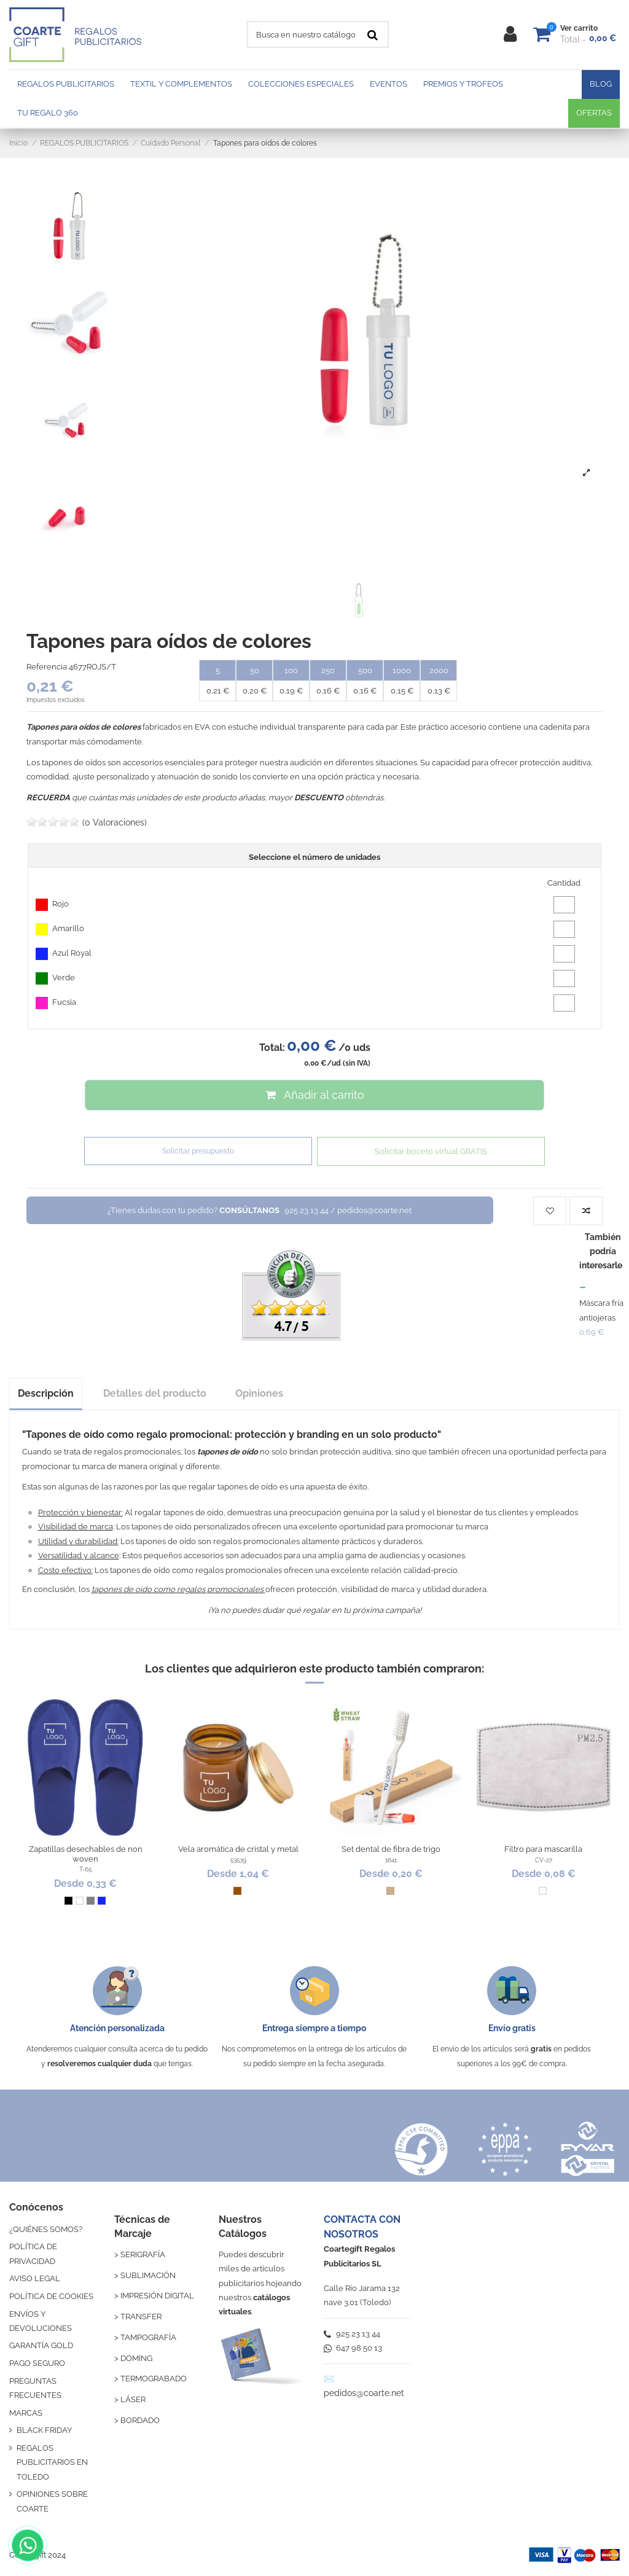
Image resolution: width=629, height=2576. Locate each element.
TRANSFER (141, 2316)
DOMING (136, 2358)
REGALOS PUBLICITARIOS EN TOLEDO (52, 2462)
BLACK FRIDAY (44, 2430)
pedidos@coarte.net (364, 2393)
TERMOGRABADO (153, 2378)
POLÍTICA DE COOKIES (51, 2296)
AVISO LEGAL (34, 2278)
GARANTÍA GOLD (41, 2345)
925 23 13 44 (352, 2333)
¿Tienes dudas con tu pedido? (259, 1210)
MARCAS (25, 2413)
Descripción (46, 1393)
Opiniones (259, 1393)
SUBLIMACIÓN (148, 2275)
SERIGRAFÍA (142, 2254)
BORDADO (140, 2420)
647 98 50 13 (353, 2347)
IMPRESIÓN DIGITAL (157, 2295)
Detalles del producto (154, 1393)
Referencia (46, 666)
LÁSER (133, 2399)
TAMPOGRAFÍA (148, 2337)
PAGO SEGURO (37, 2363)
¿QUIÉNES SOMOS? (45, 2229)
